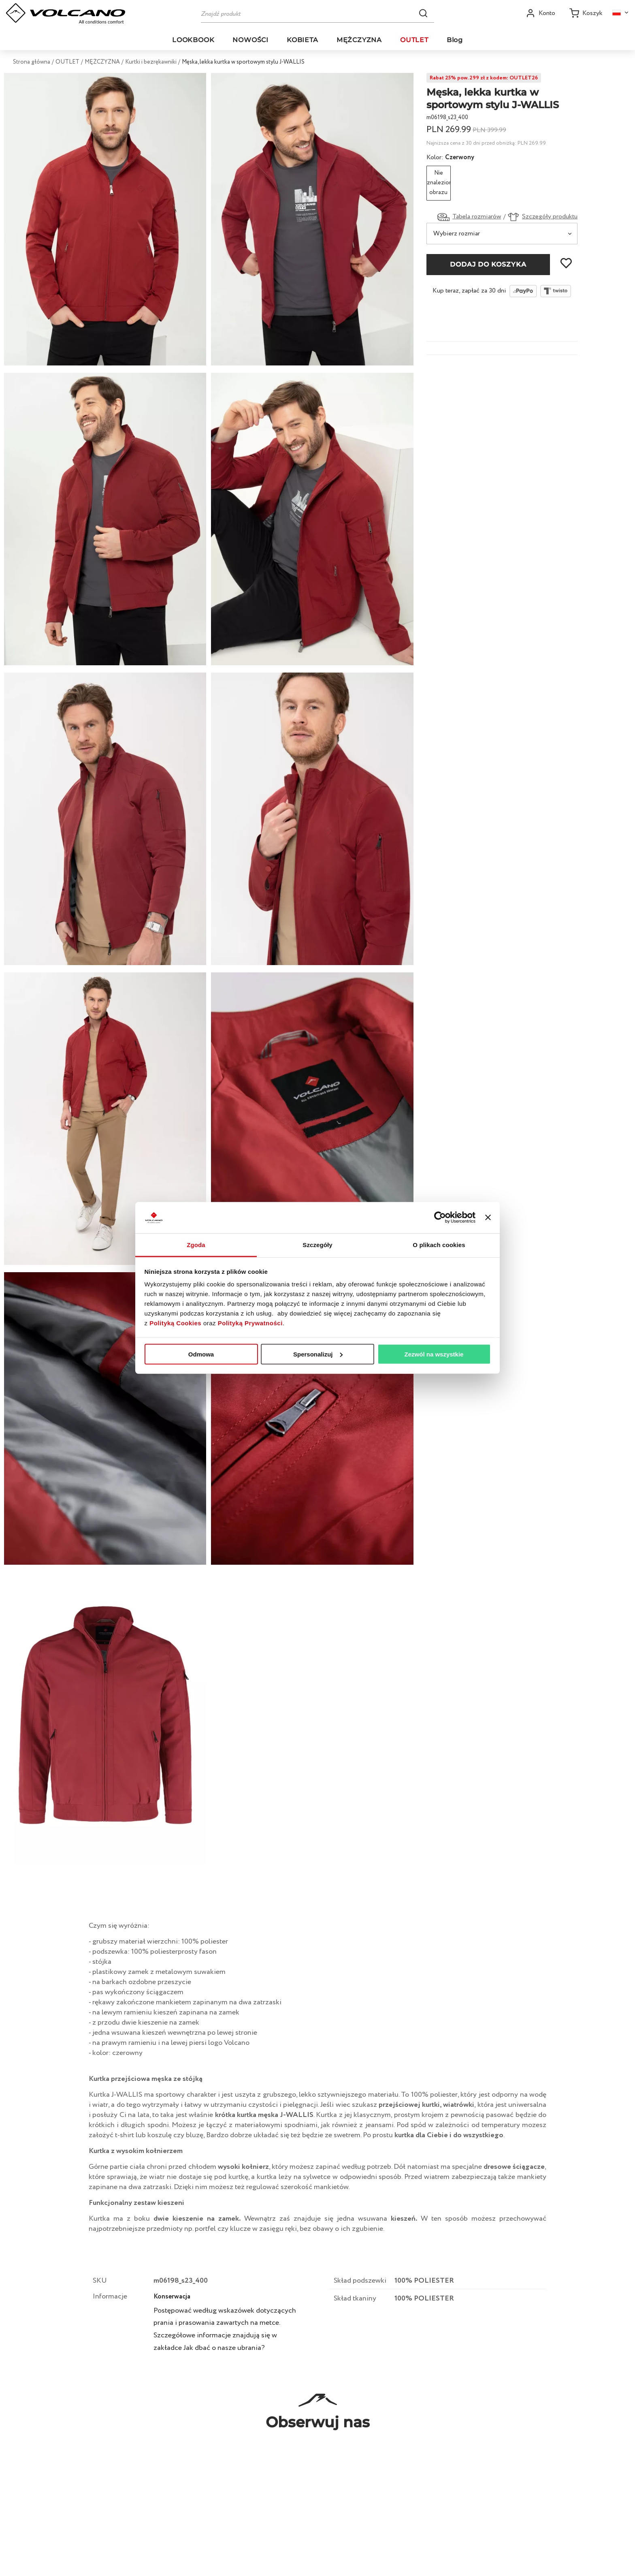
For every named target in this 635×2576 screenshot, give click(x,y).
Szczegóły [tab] (317, 1244)
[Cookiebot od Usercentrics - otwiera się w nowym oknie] (440, 1217)
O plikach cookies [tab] (439, 1244)
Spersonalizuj (318, 1354)
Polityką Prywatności (250, 1323)
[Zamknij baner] (488, 1217)
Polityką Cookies (175, 1323)
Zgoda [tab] (196, 1244)
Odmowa (201, 1354)
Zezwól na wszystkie (434, 1354)
